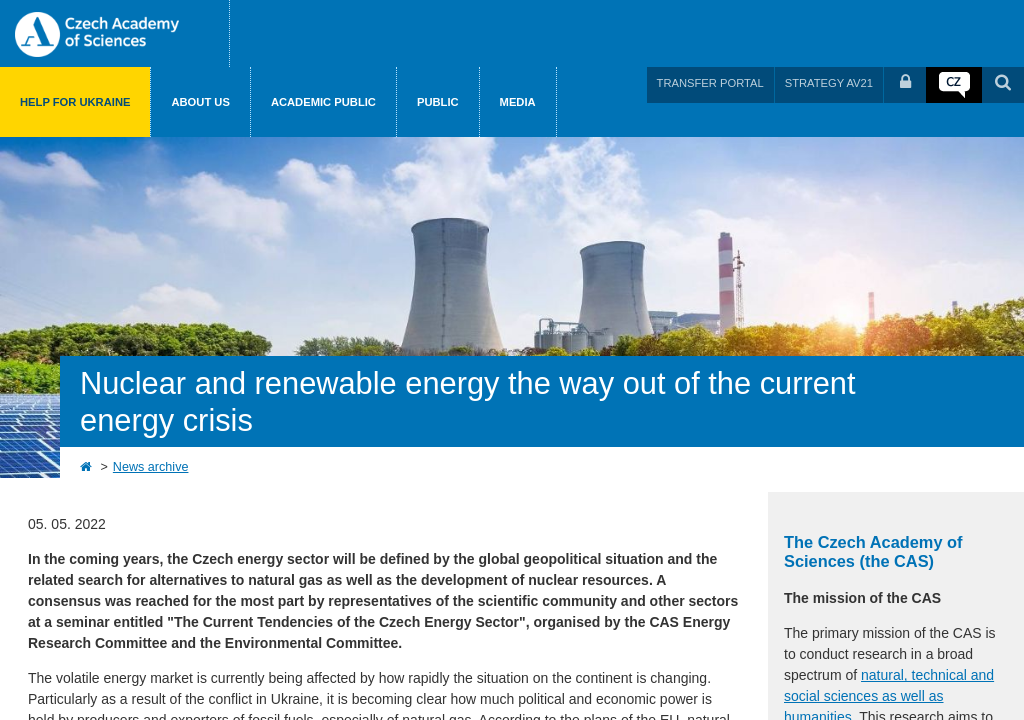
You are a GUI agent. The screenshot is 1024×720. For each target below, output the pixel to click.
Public (438, 102)
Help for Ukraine (75, 102)
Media (518, 102)
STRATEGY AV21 (829, 83)
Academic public (323, 102)
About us (200, 102)
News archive (151, 467)
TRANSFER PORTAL (710, 83)
